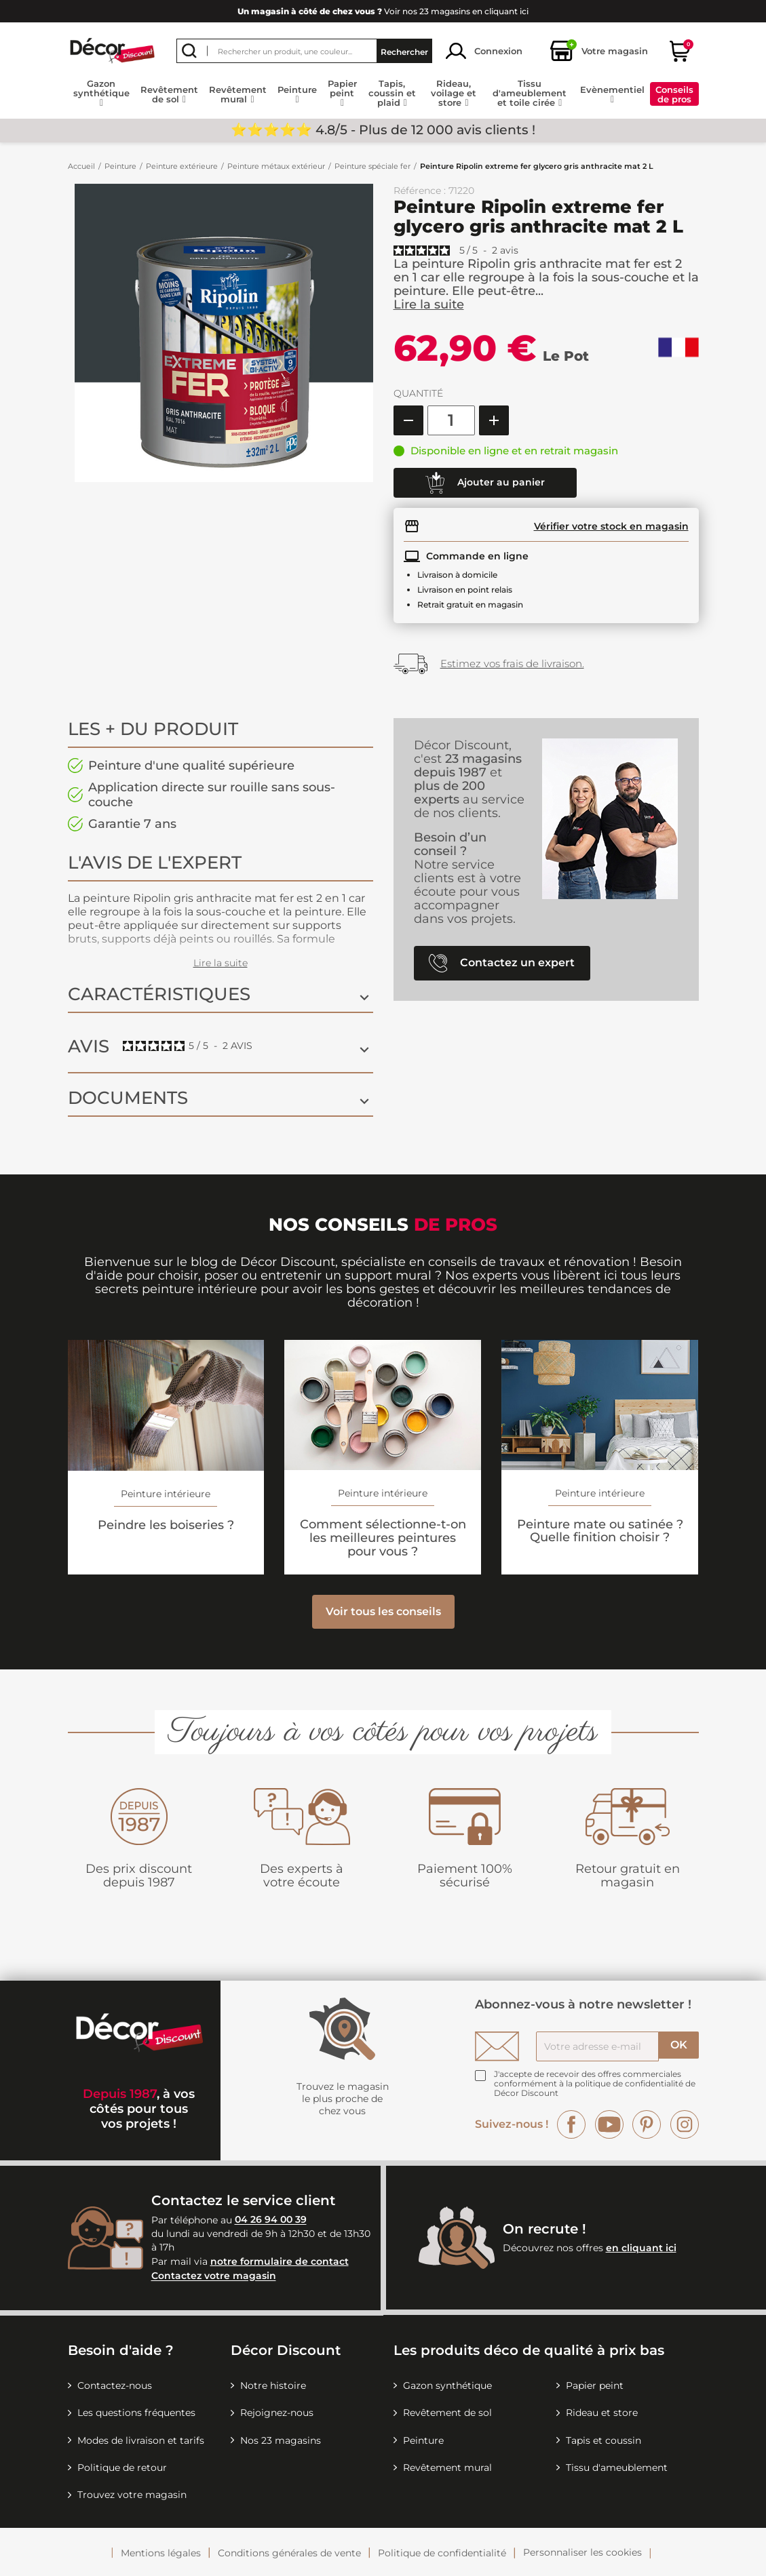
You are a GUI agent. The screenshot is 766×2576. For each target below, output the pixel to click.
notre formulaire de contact (279, 2261)
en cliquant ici (641, 2248)
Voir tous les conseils (383, 1611)
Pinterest (646, 2124)
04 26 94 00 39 (271, 2220)
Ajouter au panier (485, 483)
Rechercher (404, 51)
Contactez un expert (502, 963)
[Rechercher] (304, 51)
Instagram (684, 2124)
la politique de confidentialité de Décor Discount (594, 2088)
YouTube (609, 2124)
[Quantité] (451, 420)
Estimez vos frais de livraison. (512, 663)
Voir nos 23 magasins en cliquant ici (383, 11)
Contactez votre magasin (213, 2276)
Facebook (571, 2124)
